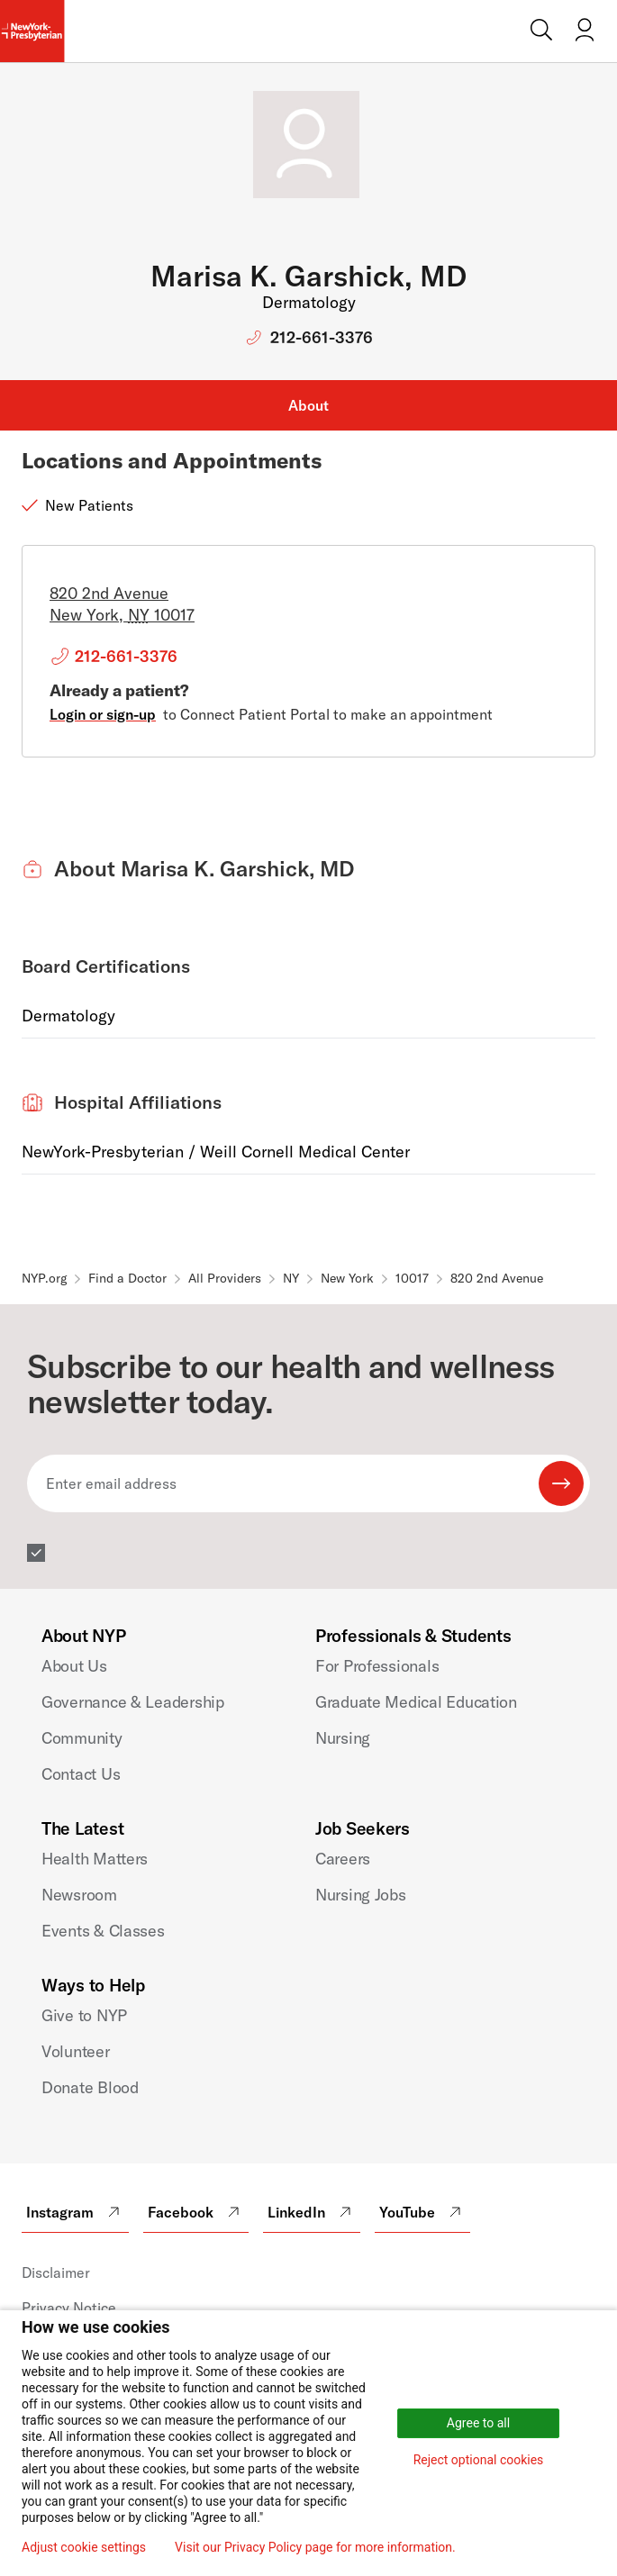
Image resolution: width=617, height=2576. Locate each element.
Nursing (342, 1738)
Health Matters (94, 1858)
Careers (342, 1858)
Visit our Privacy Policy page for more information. (315, 2547)
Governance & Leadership (132, 1702)
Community (81, 1738)
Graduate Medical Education (416, 1702)
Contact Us (80, 1774)
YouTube (422, 2212)
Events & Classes (103, 1930)
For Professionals (377, 1665)
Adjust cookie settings (84, 2547)
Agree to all (478, 2423)
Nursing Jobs (360, 1894)
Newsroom (79, 1894)
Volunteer (75, 2051)
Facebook (196, 2212)
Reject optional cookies (478, 2460)
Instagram (75, 2212)
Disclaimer (56, 2272)
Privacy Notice (69, 2308)
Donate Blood (90, 2087)
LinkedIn (312, 2212)
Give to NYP (84, 2015)
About (308, 405)
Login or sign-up (103, 714)
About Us (74, 1665)
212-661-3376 (321, 337)
